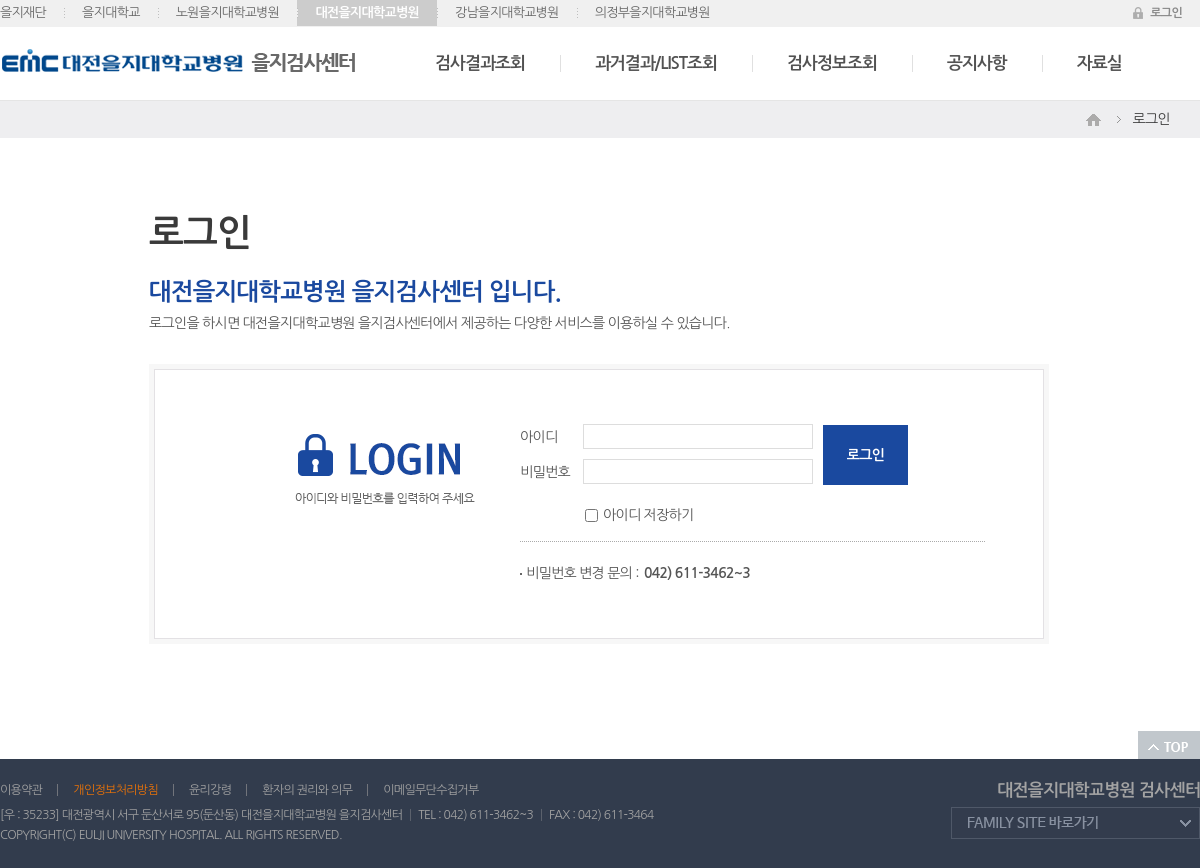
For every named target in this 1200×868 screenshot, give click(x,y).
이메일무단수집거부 (430, 790)
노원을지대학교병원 (228, 12)
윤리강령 (210, 790)
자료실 (1099, 63)
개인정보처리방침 (115, 790)
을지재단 (23, 12)
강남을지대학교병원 (507, 12)
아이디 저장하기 (648, 515)
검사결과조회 (480, 63)
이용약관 (21, 790)
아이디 (538, 437)
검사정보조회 (832, 63)
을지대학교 (111, 12)
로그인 (1166, 13)
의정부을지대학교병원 (652, 12)
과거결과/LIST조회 (656, 63)
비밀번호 (545, 472)
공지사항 (977, 63)
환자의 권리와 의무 (307, 790)
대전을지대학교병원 (367, 12)
